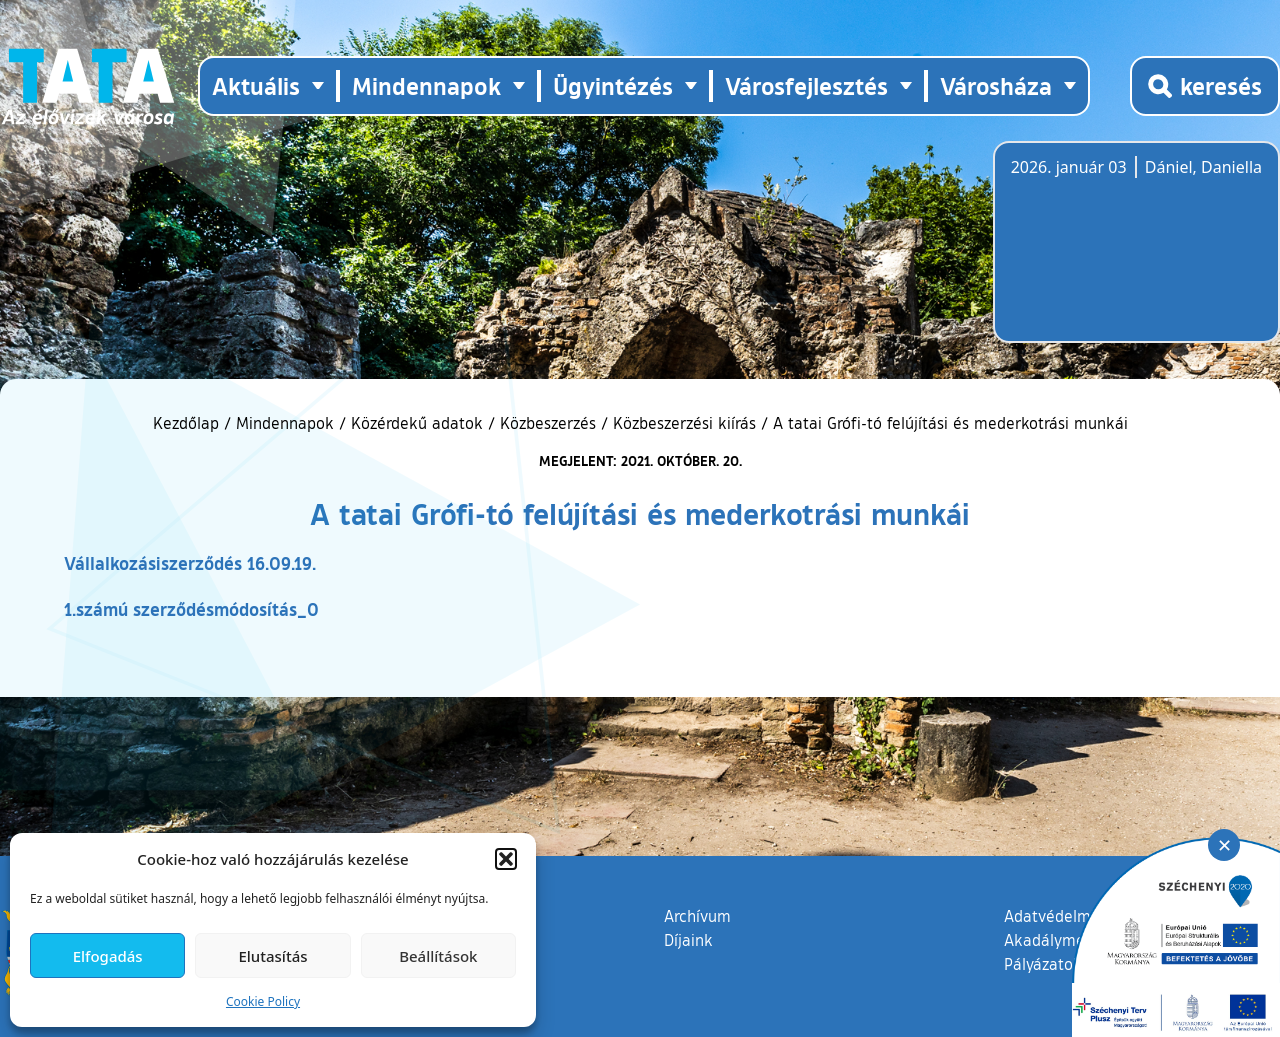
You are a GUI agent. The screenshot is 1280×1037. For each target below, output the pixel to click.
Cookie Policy (263, 1001)
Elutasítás (272, 956)
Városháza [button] (996, 85)
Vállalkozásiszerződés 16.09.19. (190, 563)
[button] (506, 859)
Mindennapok (285, 423)
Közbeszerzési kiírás (684, 423)
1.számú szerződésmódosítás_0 (191, 609)
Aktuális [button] (256, 85)
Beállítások (438, 956)
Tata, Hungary (1123, 254)
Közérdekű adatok (417, 423)
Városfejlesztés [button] (806, 85)
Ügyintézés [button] (613, 85)
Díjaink (688, 940)
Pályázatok (1043, 964)
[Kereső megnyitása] (1205, 86)
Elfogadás (108, 956)
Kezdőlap (188, 423)
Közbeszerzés (548, 423)
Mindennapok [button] (426, 85)
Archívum (697, 915)
